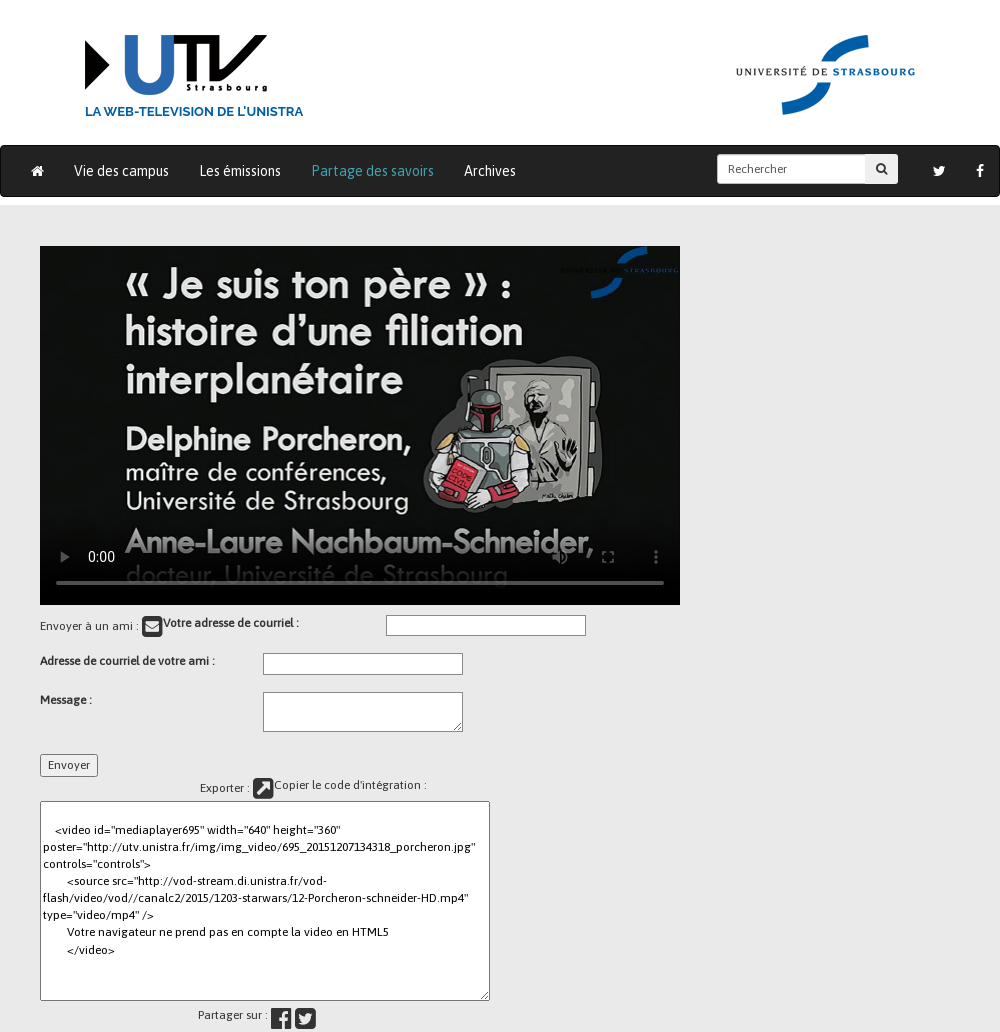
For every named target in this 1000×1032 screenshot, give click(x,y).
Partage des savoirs (372, 171)
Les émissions (240, 171)
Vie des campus (121, 171)
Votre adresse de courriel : (231, 623)
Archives (490, 171)
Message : (66, 700)
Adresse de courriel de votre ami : (127, 661)
